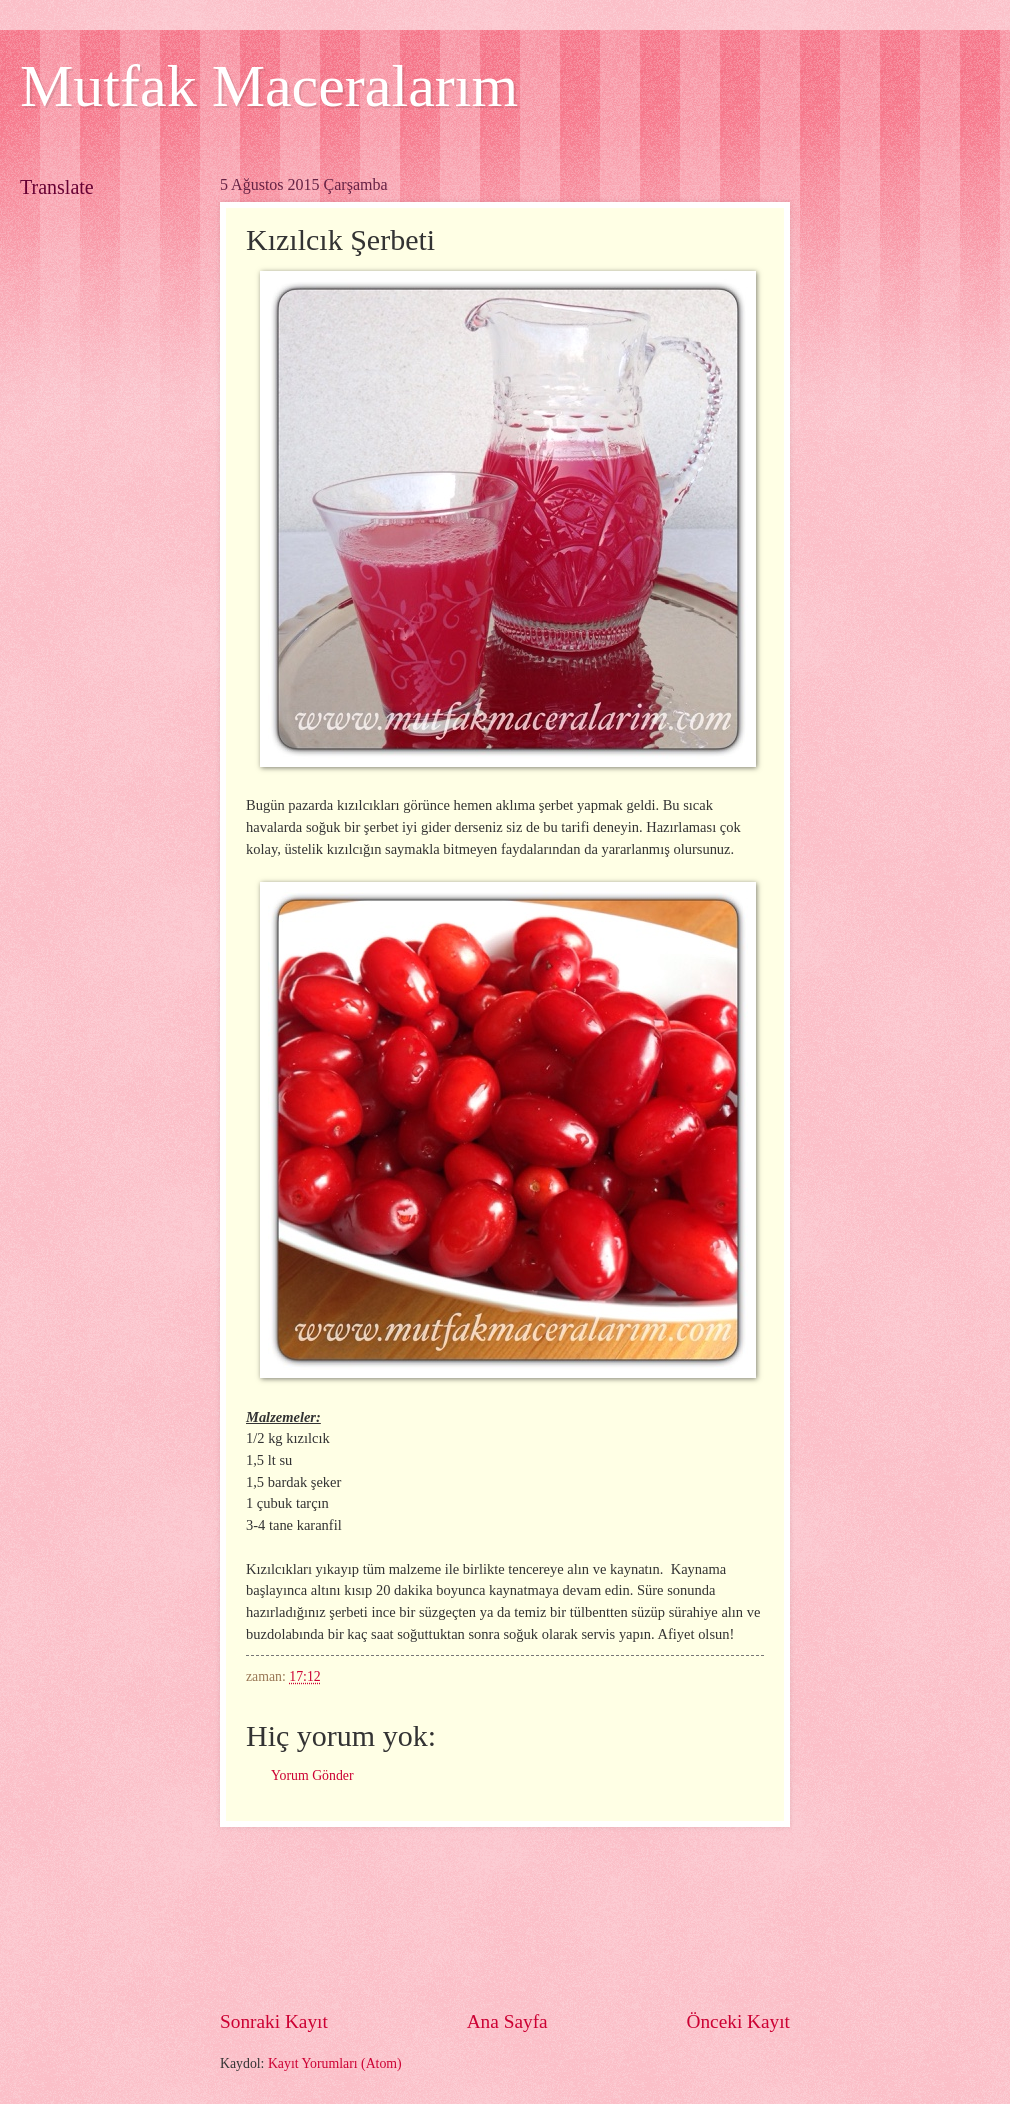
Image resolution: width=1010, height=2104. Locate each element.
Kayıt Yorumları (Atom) (335, 2063)
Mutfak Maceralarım (269, 86)
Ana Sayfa (507, 2021)
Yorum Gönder (312, 1775)
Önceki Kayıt (738, 2021)
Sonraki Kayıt (274, 2021)
